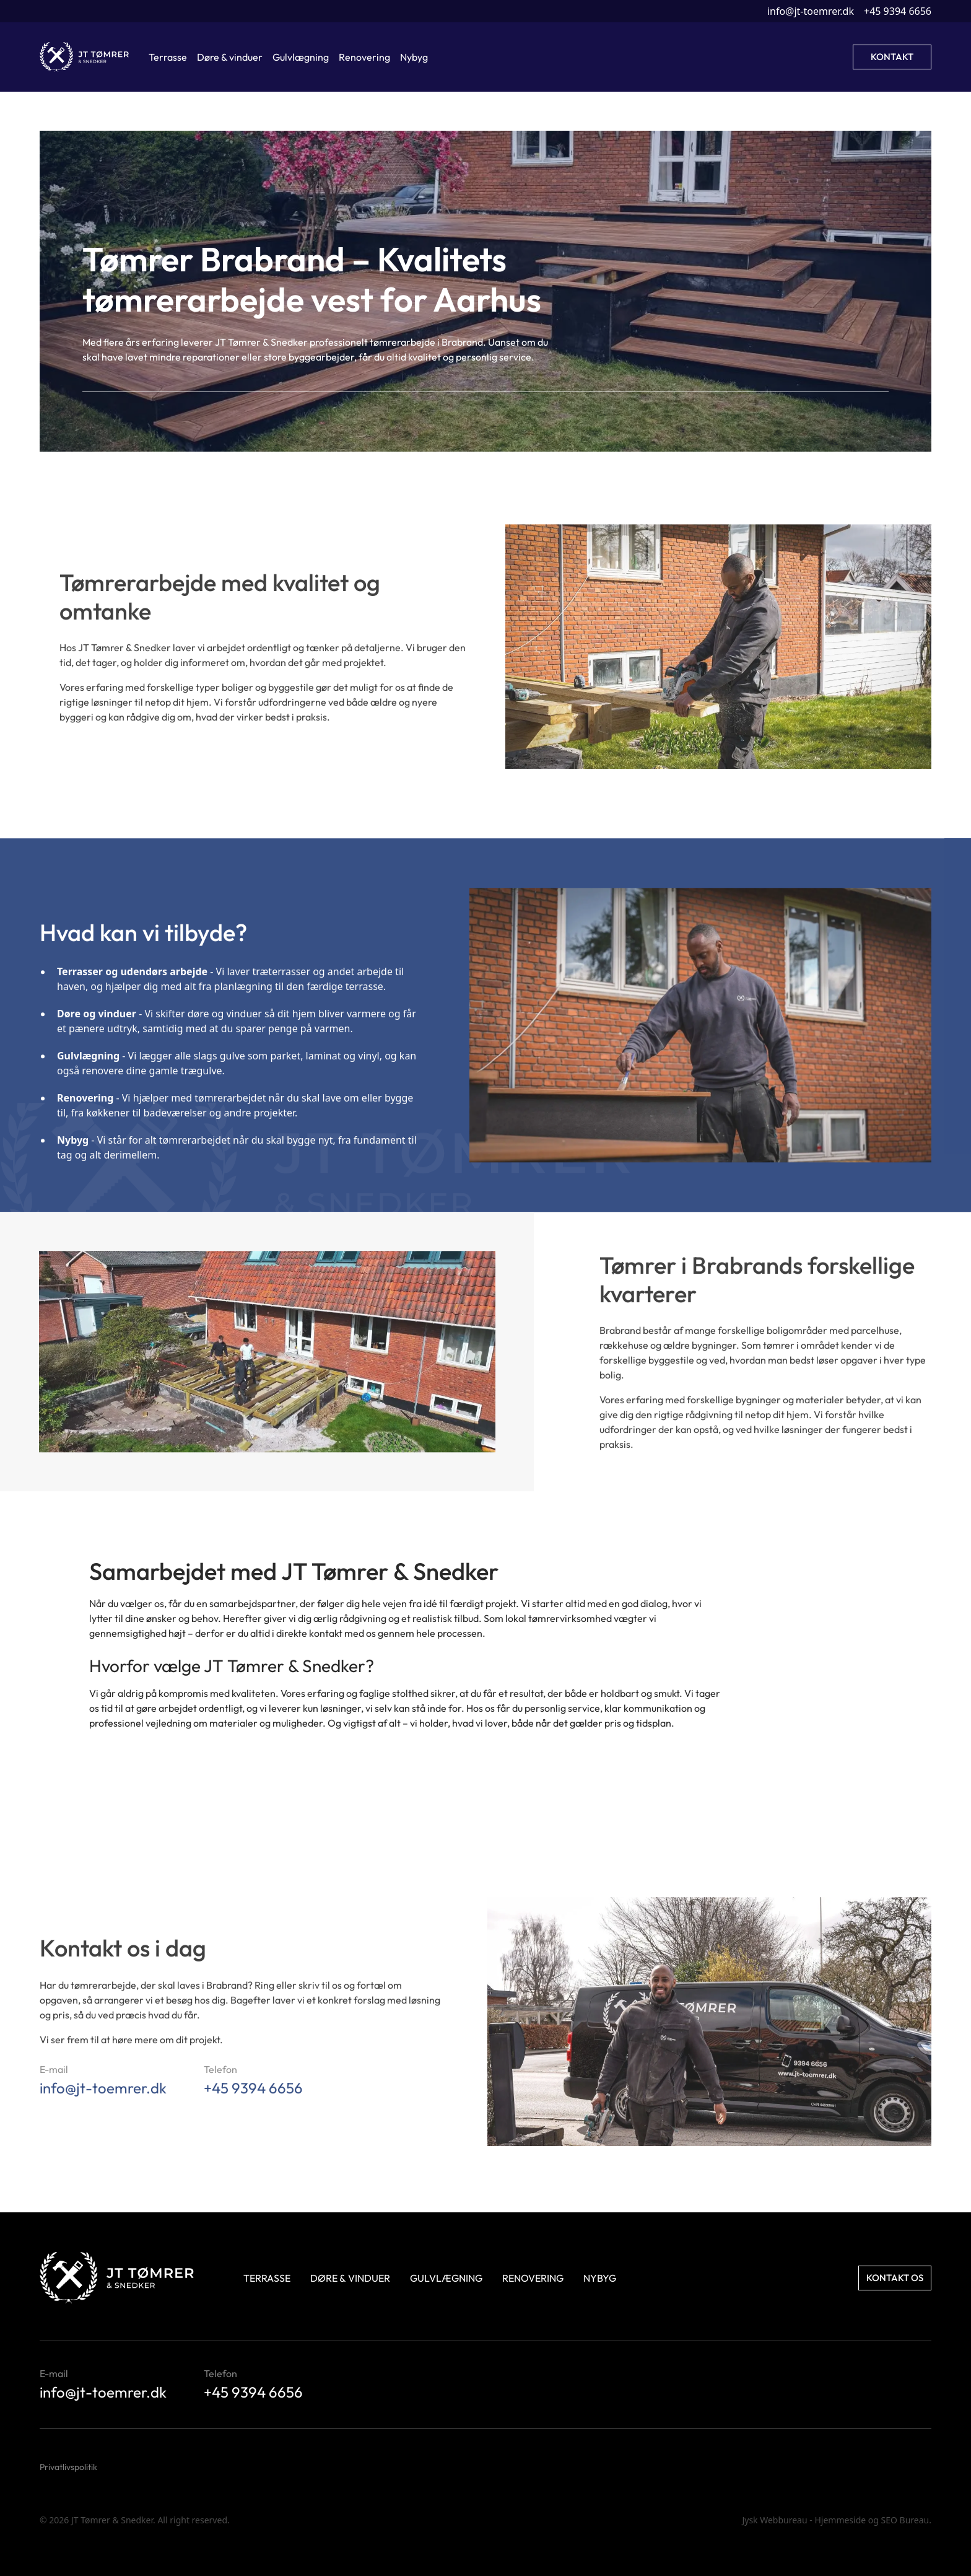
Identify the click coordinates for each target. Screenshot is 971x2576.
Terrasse (266, 2278)
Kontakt (892, 57)
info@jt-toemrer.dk (810, 11)
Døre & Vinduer (350, 2278)
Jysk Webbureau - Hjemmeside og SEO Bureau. (836, 2520)
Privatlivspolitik (68, 2467)
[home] (84, 57)
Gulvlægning (446, 2278)
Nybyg (599, 2278)
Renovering (533, 2278)
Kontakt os (894, 2278)
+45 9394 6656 (897, 11)
